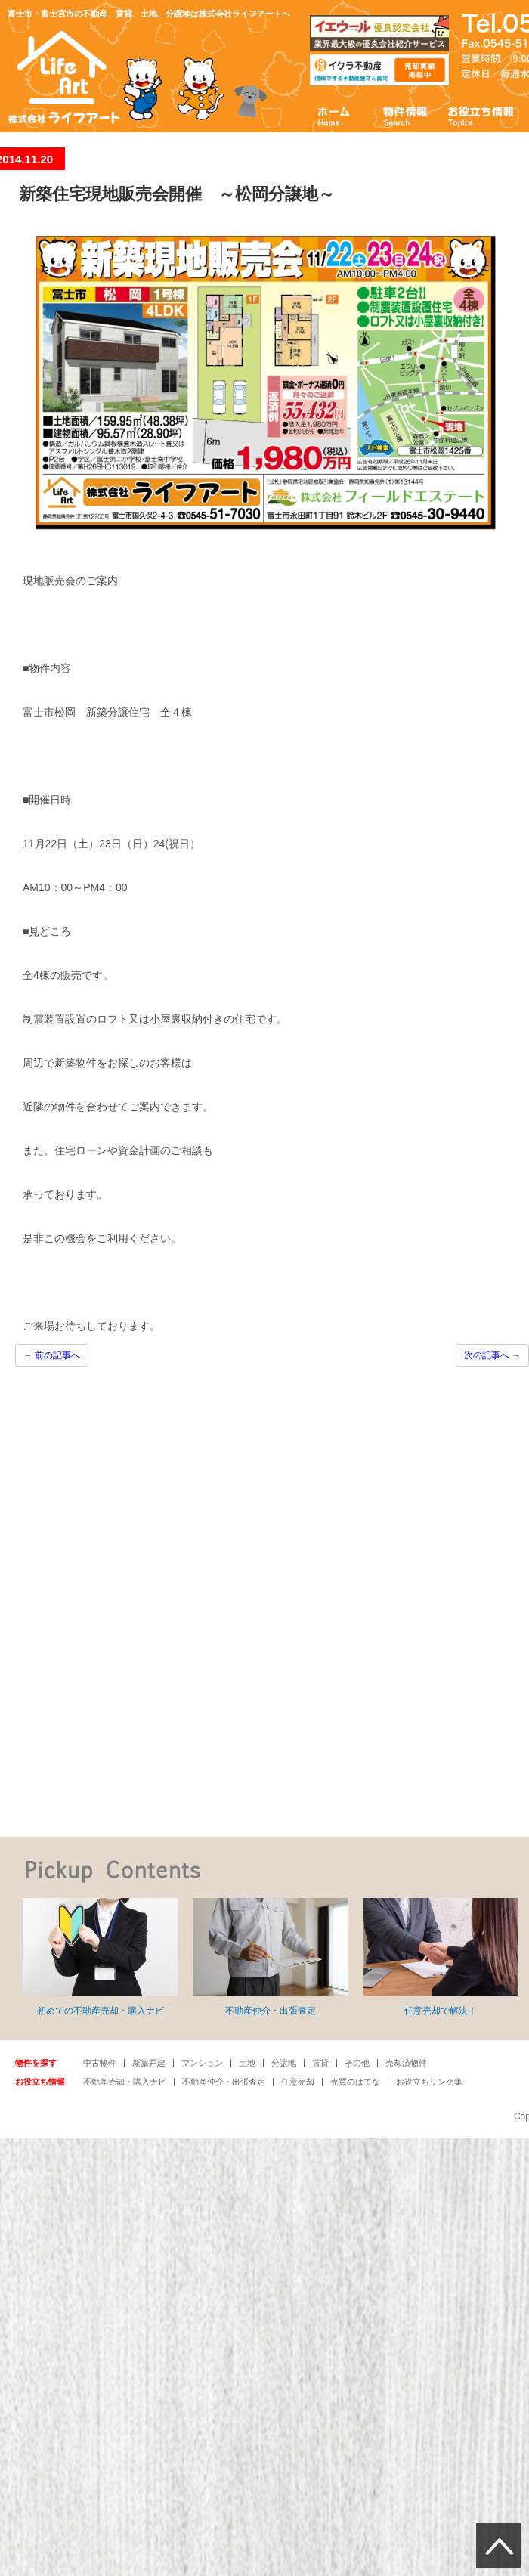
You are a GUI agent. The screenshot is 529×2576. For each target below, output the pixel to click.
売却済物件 (406, 2062)
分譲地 (283, 2062)
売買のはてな (355, 2081)
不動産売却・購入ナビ (124, 2081)
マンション (202, 2062)
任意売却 (297, 2081)
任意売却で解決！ (440, 1957)
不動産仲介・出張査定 (270, 1957)
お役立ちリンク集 (429, 2081)
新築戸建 (149, 2062)
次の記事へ (492, 1355)
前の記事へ (51, 1355)
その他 (357, 2062)
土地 (247, 2062)
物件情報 (404, 115)
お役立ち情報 (480, 115)
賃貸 (320, 2062)
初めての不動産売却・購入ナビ (100, 1957)
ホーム (334, 115)
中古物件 (99, 2062)
